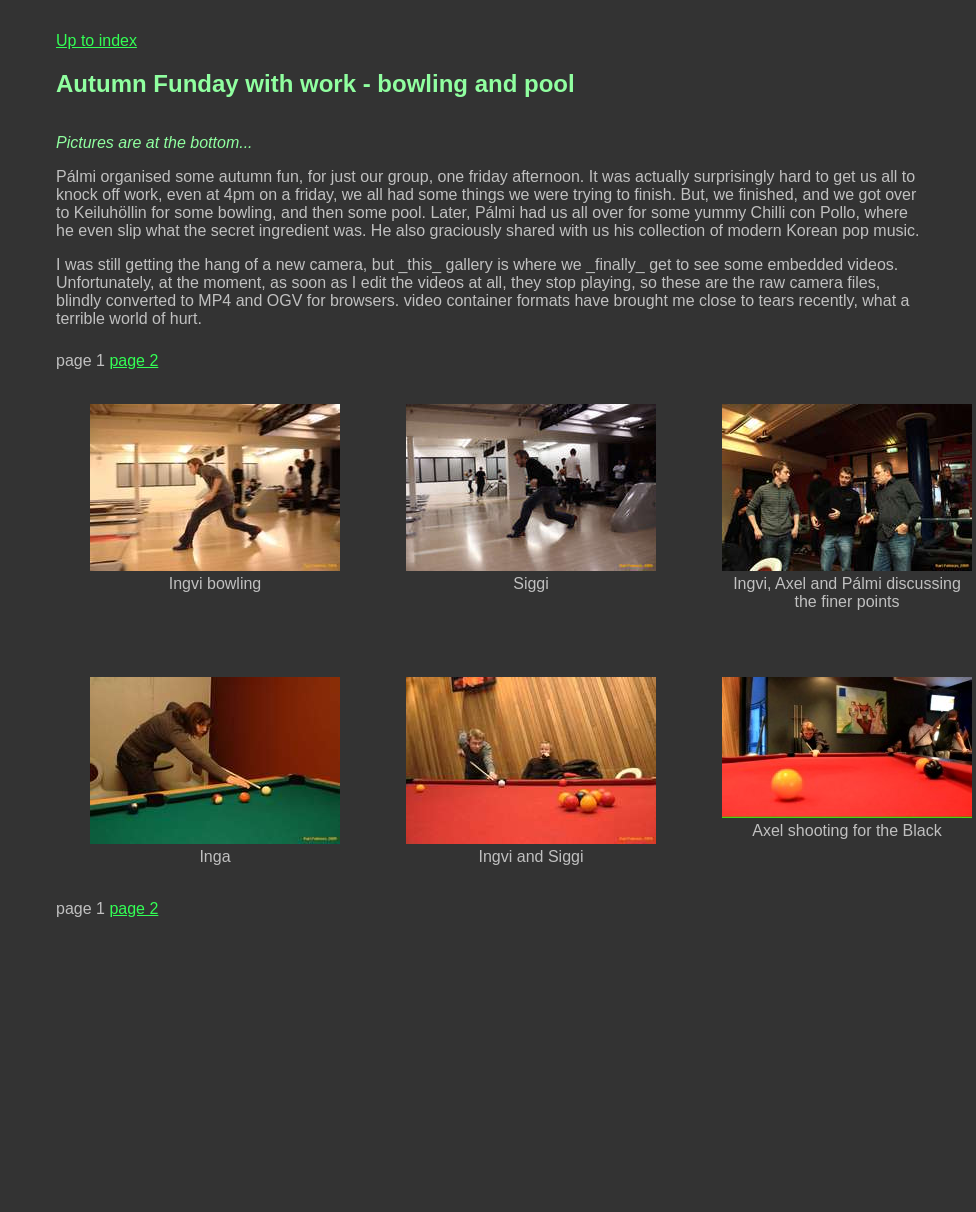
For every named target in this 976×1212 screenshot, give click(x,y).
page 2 (133, 360)
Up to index (96, 40)
